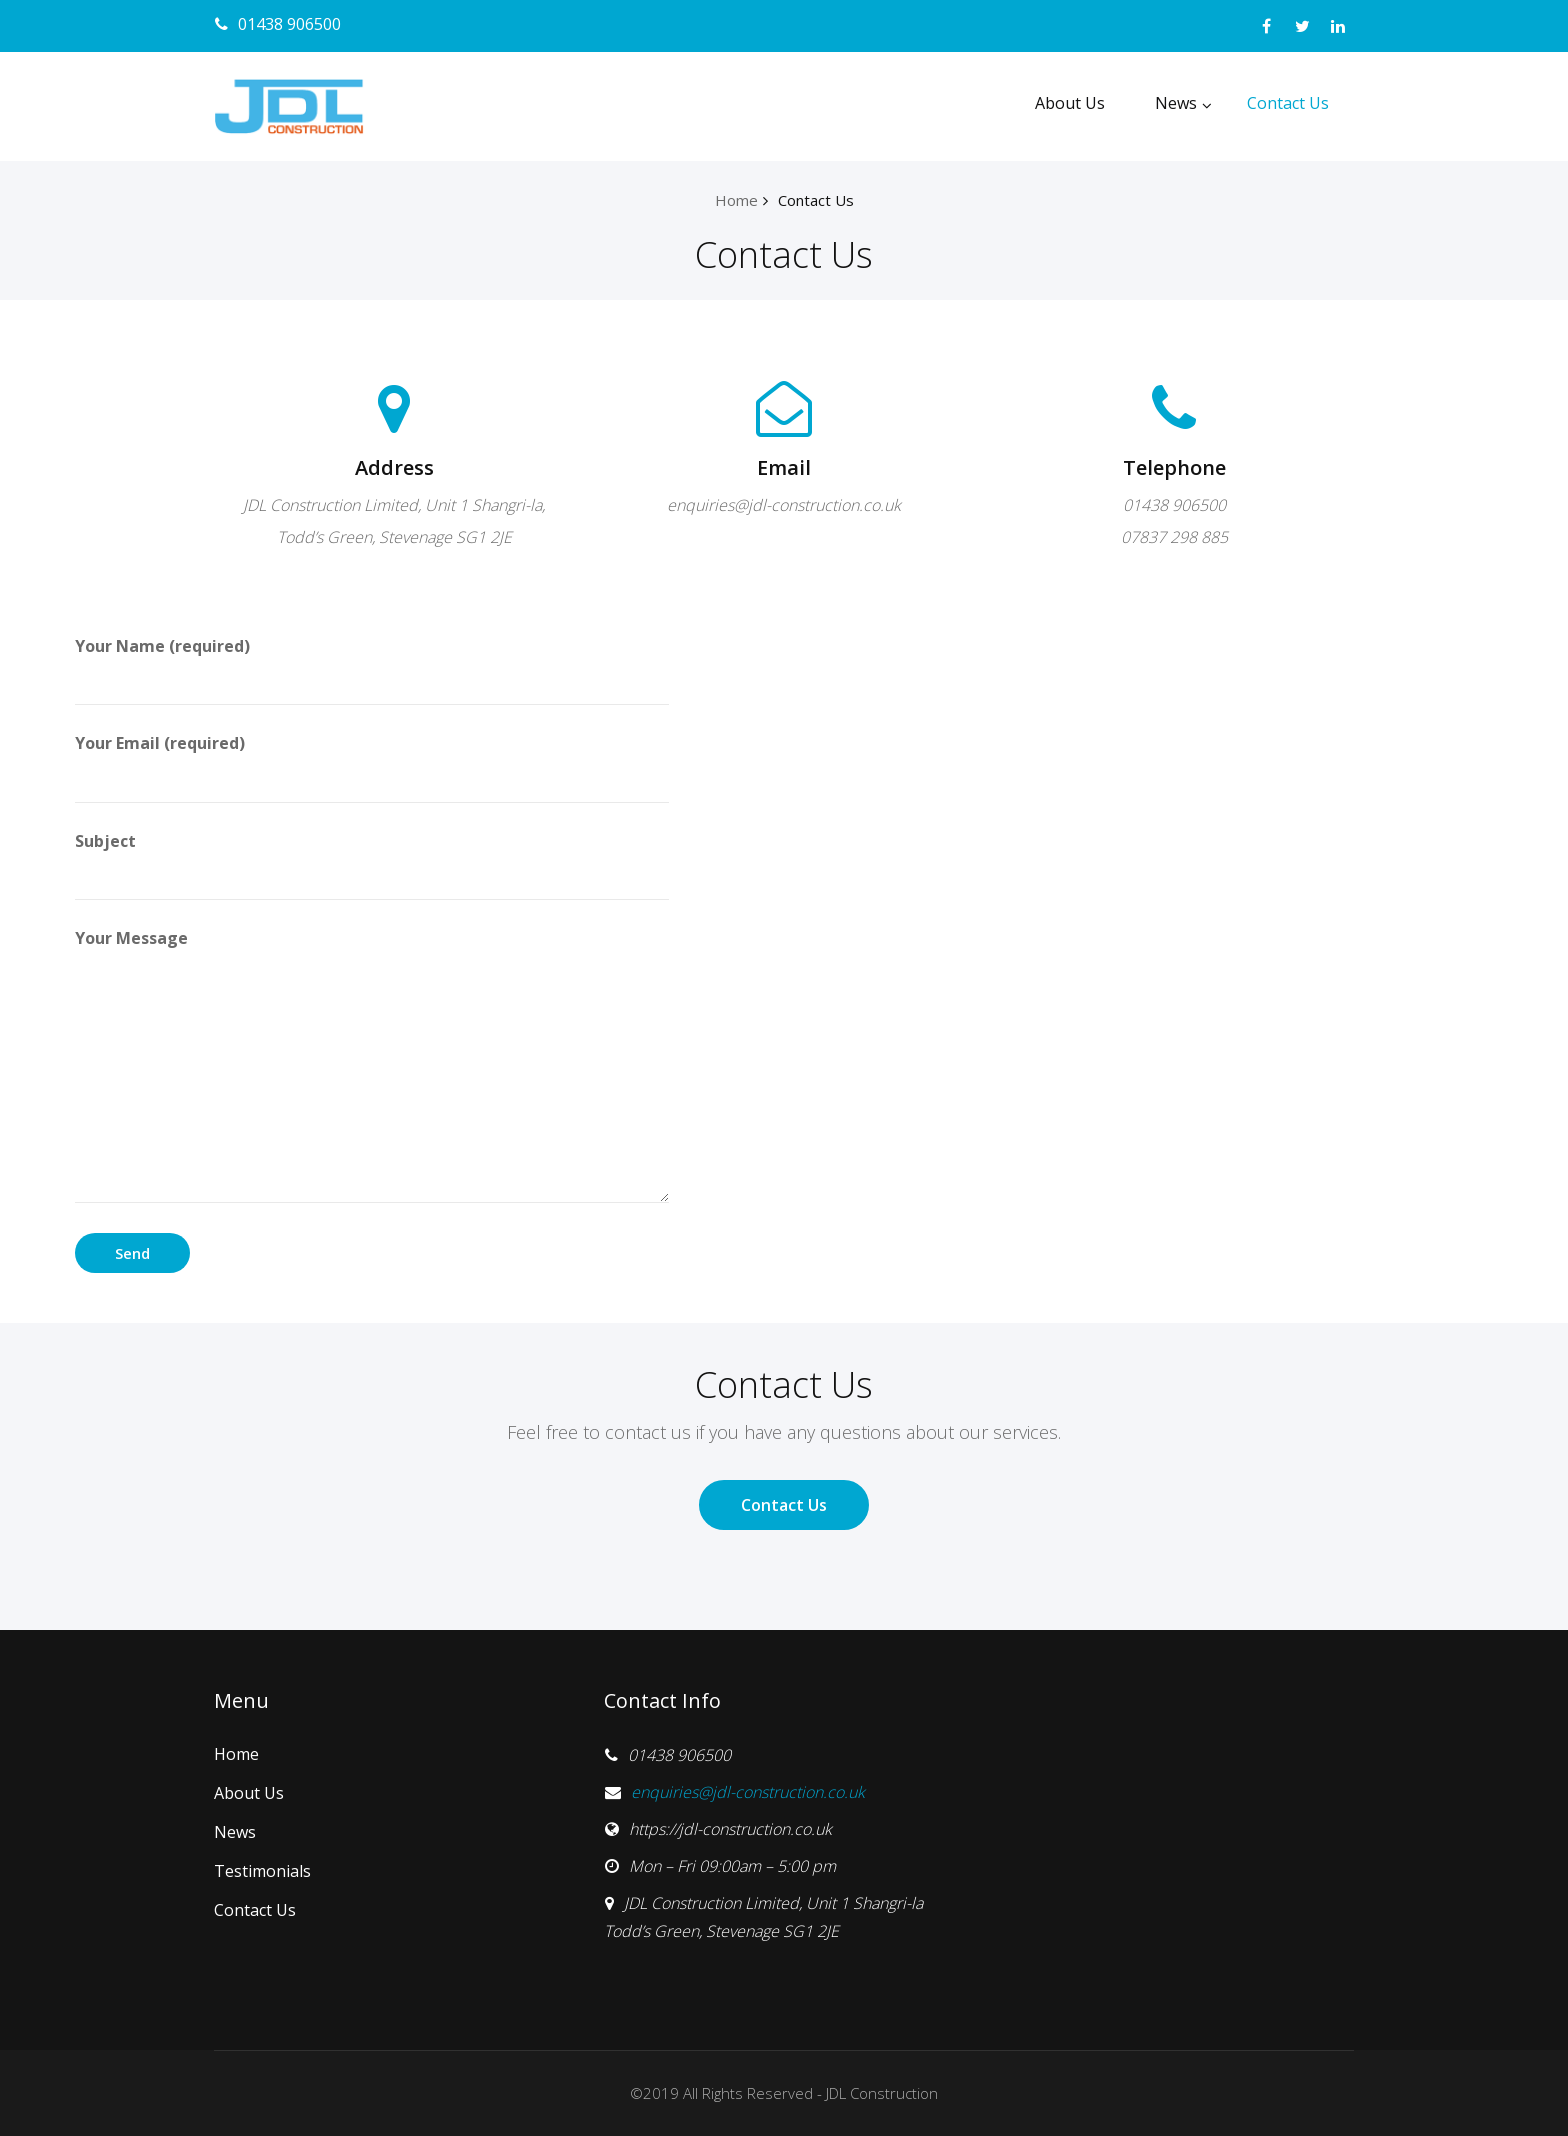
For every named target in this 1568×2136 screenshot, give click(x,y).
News (1183, 103)
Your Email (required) (372, 767)
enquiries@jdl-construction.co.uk (748, 1792)
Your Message (372, 1065)
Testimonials (262, 1871)
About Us (1070, 103)
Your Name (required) (372, 670)
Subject (372, 865)
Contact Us (1288, 103)
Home (736, 200)
